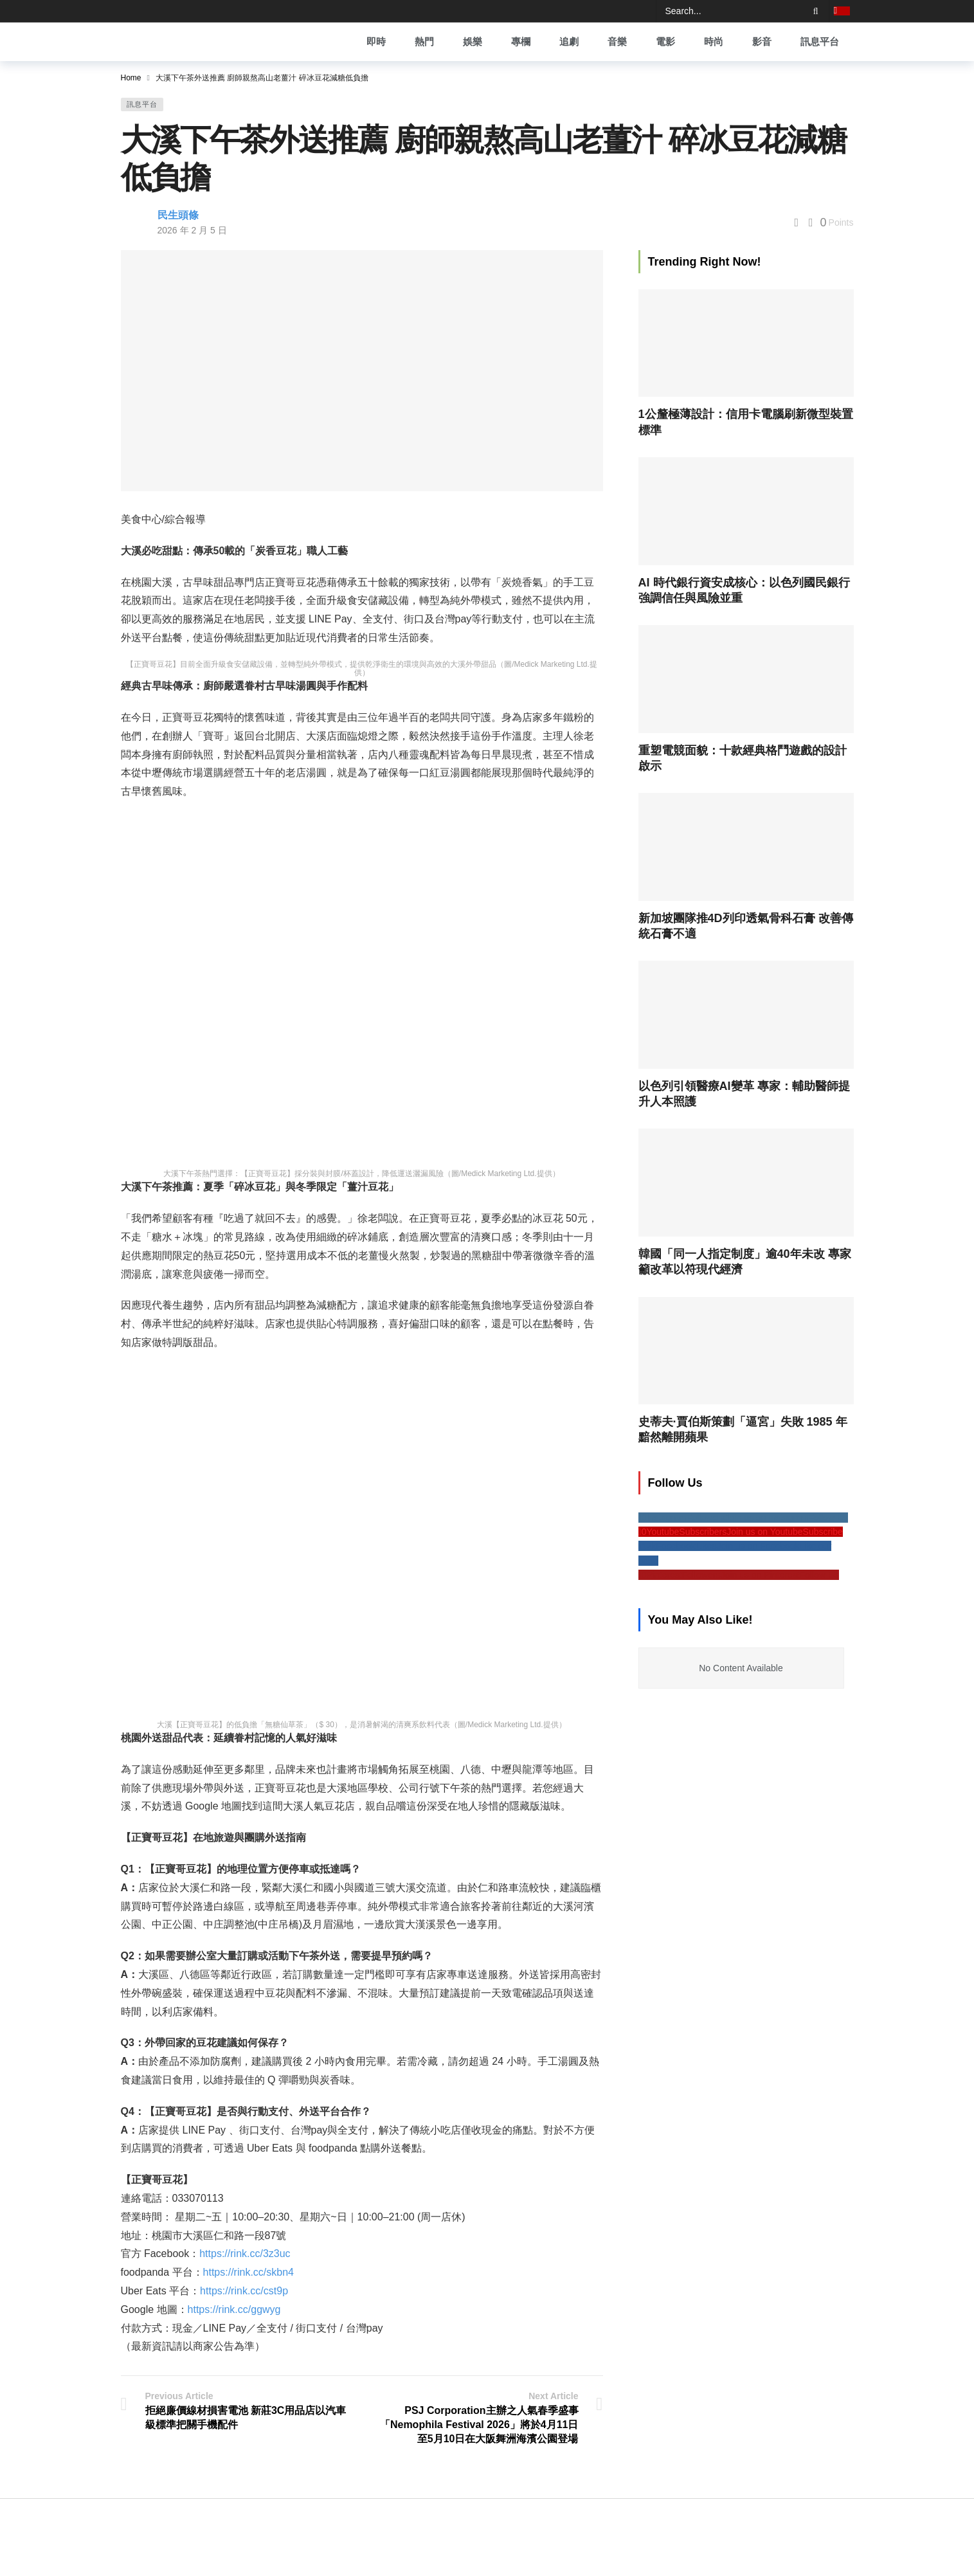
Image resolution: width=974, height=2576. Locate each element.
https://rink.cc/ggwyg (234, 2309)
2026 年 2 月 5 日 (192, 230)
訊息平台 (142, 104)
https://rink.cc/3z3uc (244, 2253)
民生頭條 (178, 215)
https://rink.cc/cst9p (244, 2290)
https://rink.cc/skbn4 (248, 2272)
